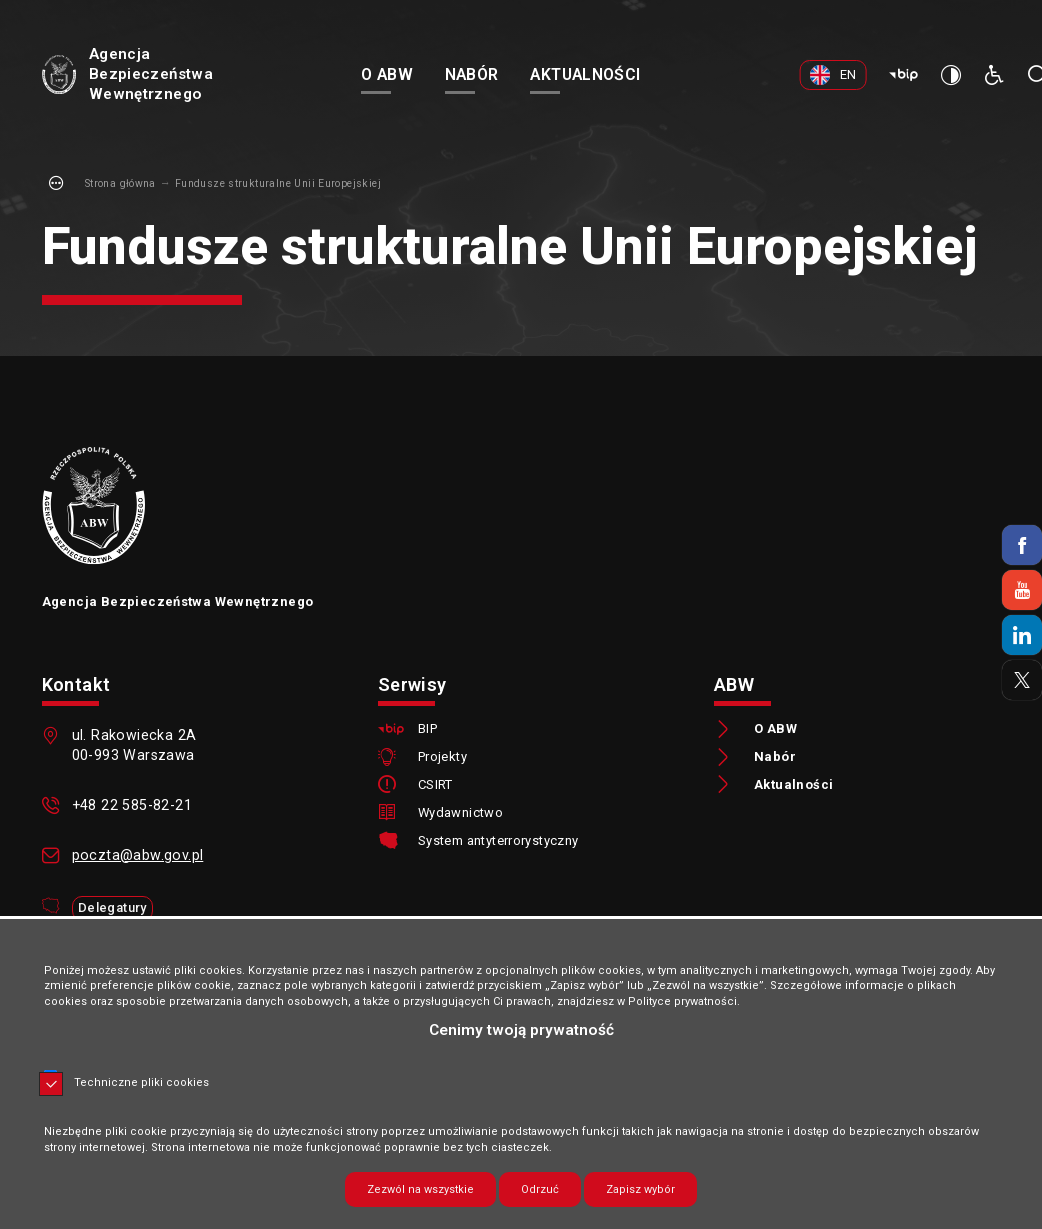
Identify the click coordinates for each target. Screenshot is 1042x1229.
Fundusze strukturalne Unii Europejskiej (278, 183)
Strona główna (120, 183)
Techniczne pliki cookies (141, 1082)
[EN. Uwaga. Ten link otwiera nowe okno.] (835, 75)
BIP (427, 729)
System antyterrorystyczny (498, 841)
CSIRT (435, 785)
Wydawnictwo (460, 813)
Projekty (442, 757)
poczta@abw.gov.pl (138, 855)
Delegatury (112, 907)
